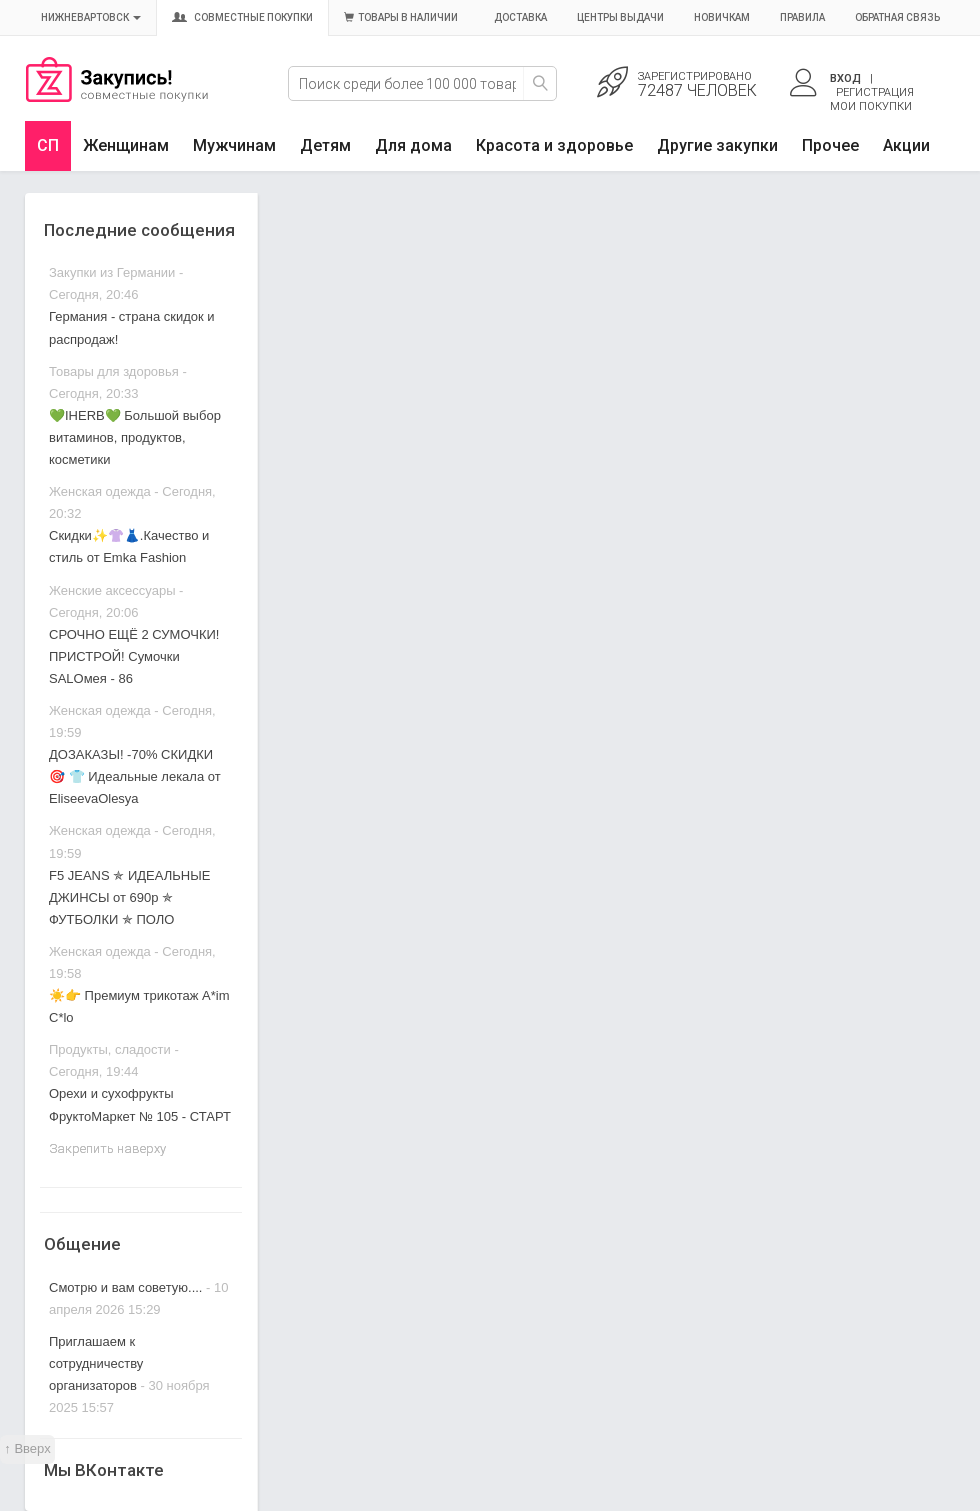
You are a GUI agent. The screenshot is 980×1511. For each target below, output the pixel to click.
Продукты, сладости (110, 1049)
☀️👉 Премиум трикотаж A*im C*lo (139, 1006)
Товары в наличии (401, 17)
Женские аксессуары (112, 590)
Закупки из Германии (112, 272)
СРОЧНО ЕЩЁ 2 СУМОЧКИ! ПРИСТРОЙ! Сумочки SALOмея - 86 (134, 656)
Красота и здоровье (554, 145)
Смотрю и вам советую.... (125, 1287)
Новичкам (722, 17)
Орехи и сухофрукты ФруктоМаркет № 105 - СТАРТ (140, 1104)
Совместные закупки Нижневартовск (117, 97)
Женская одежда (100, 491)
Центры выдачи (620, 17)
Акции (906, 145)
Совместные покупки (242, 17)
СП (48, 145)
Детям (325, 145)
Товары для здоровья (114, 371)
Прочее (830, 145)
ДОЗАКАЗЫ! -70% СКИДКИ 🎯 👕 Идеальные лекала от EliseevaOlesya (135, 776)
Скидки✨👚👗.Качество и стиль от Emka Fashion (129, 546)
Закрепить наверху (107, 1148)
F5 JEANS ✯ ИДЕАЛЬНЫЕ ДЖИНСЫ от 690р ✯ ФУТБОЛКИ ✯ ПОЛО (129, 897)
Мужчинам (234, 145)
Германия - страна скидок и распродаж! (132, 327)
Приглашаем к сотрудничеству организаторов (96, 1363)
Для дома (413, 145)
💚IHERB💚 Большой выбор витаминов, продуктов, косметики (135, 437)
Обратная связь (897, 17)
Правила (802, 17)
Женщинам (126, 145)
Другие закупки (717, 145)
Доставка (520, 17)
